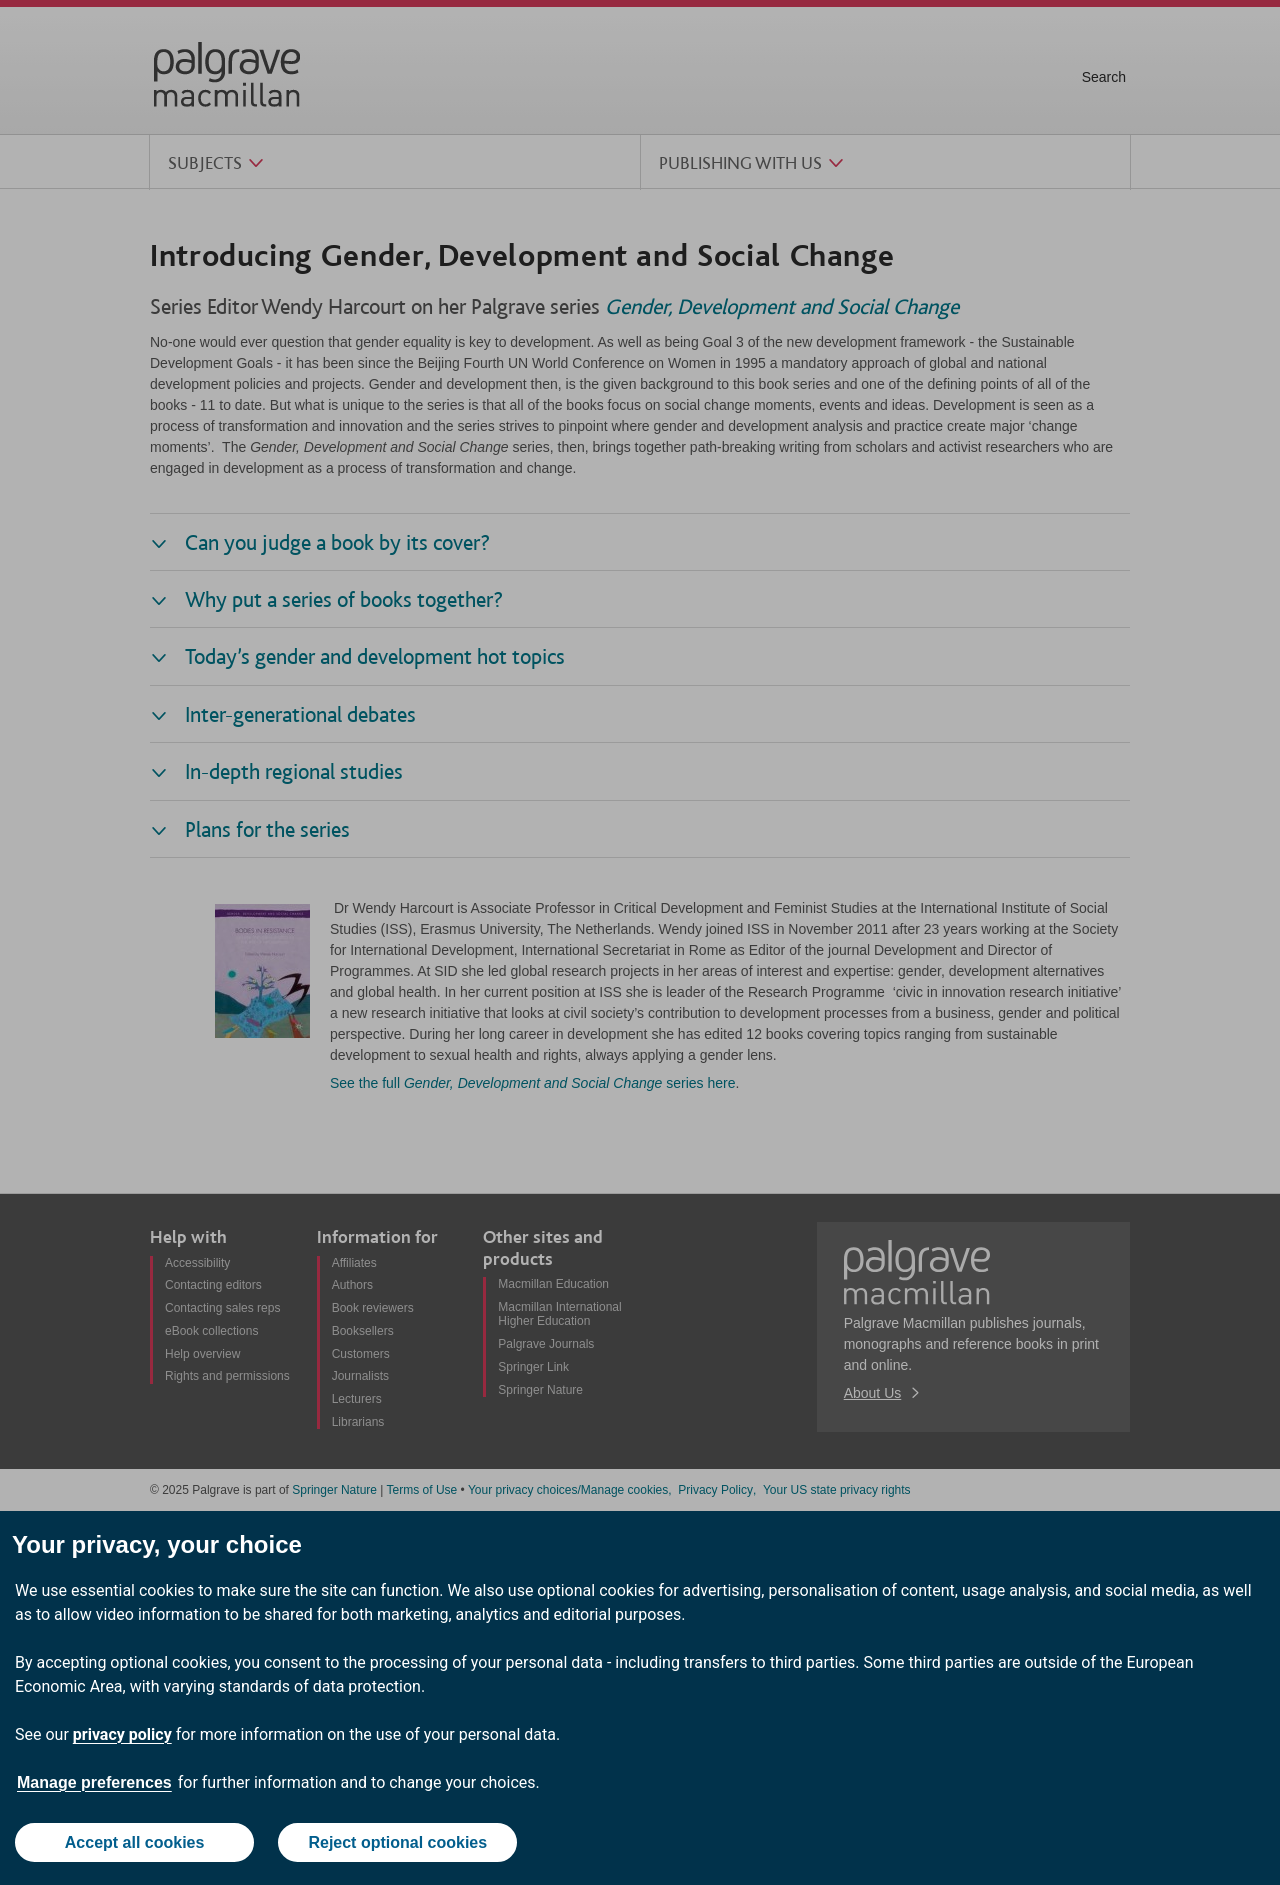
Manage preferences (94, 1782)
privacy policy (122, 1734)
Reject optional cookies (397, 1842)
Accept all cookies (135, 1842)
